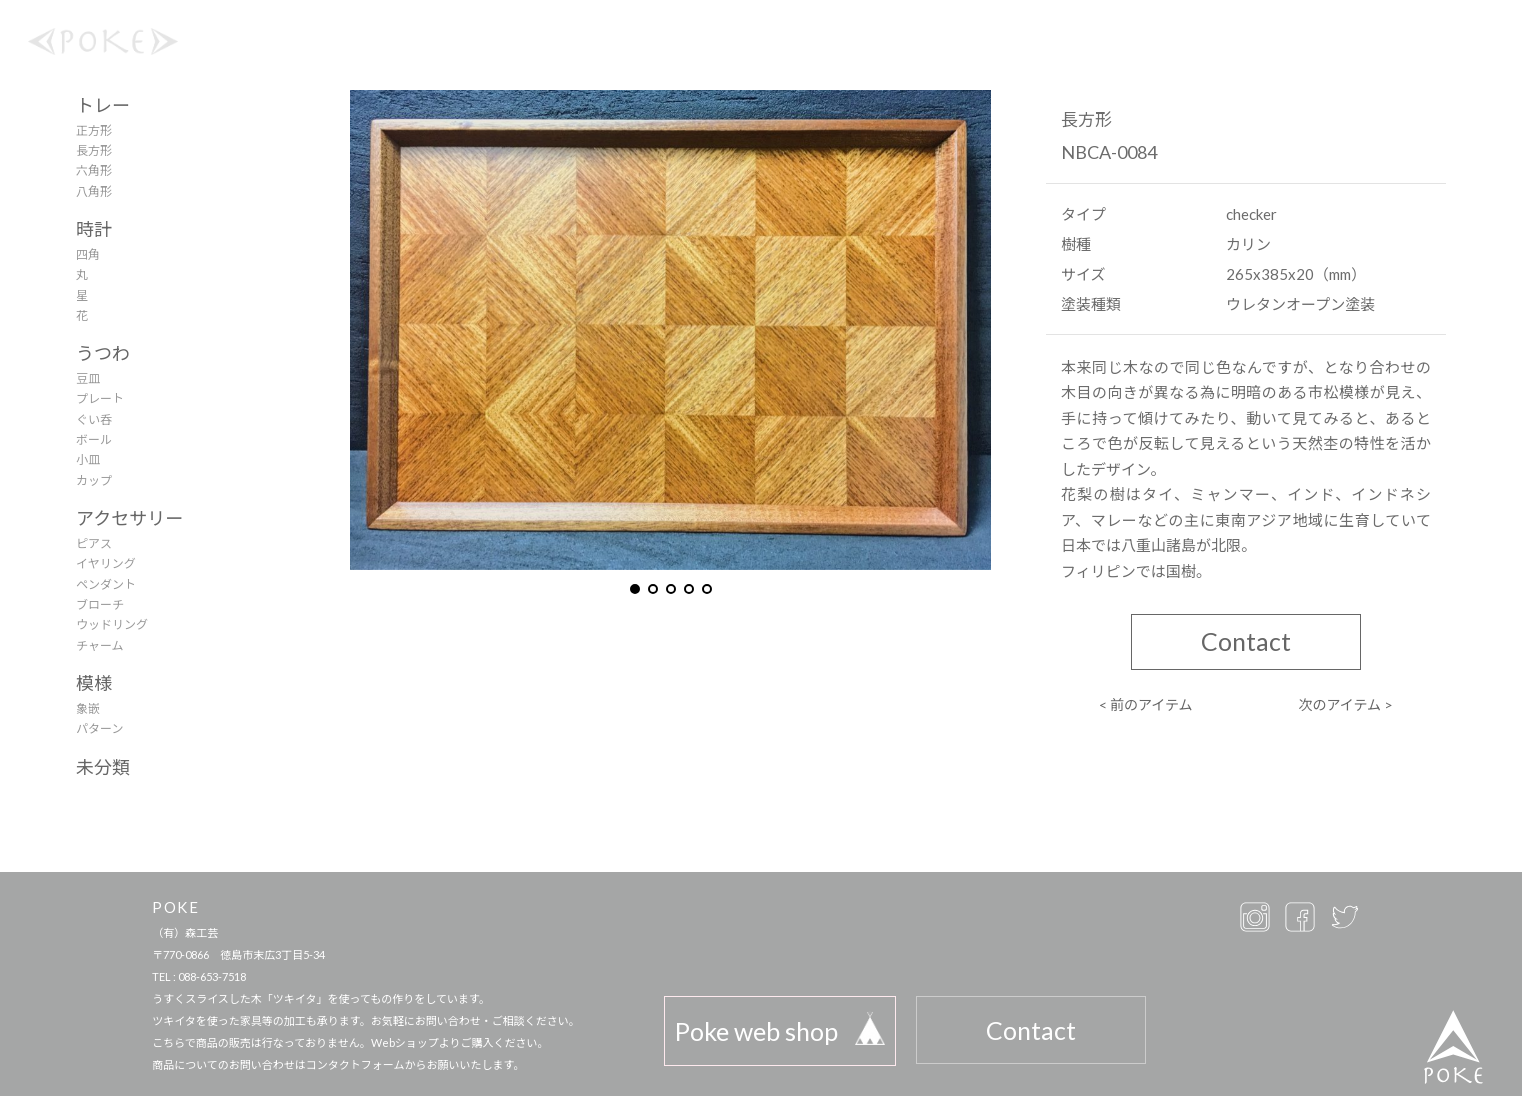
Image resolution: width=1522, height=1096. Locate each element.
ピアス (94, 543)
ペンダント (106, 584)
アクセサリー (129, 518)
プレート (100, 398)
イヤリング (106, 563)
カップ (94, 480)
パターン (99, 728)
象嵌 (88, 708)
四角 (88, 254)
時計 (94, 229)
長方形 (94, 150)
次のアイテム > (1345, 704)
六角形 (94, 170)
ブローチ (100, 604)
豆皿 (88, 378)
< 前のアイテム (1146, 704)
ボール (94, 439)
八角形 (94, 191)
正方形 (94, 130)
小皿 (88, 459)
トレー (103, 105)
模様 (94, 683)
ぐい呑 (94, 419)
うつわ (103, 353)
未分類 (103, 767)
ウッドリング (112, 624)
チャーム (100, 645)
